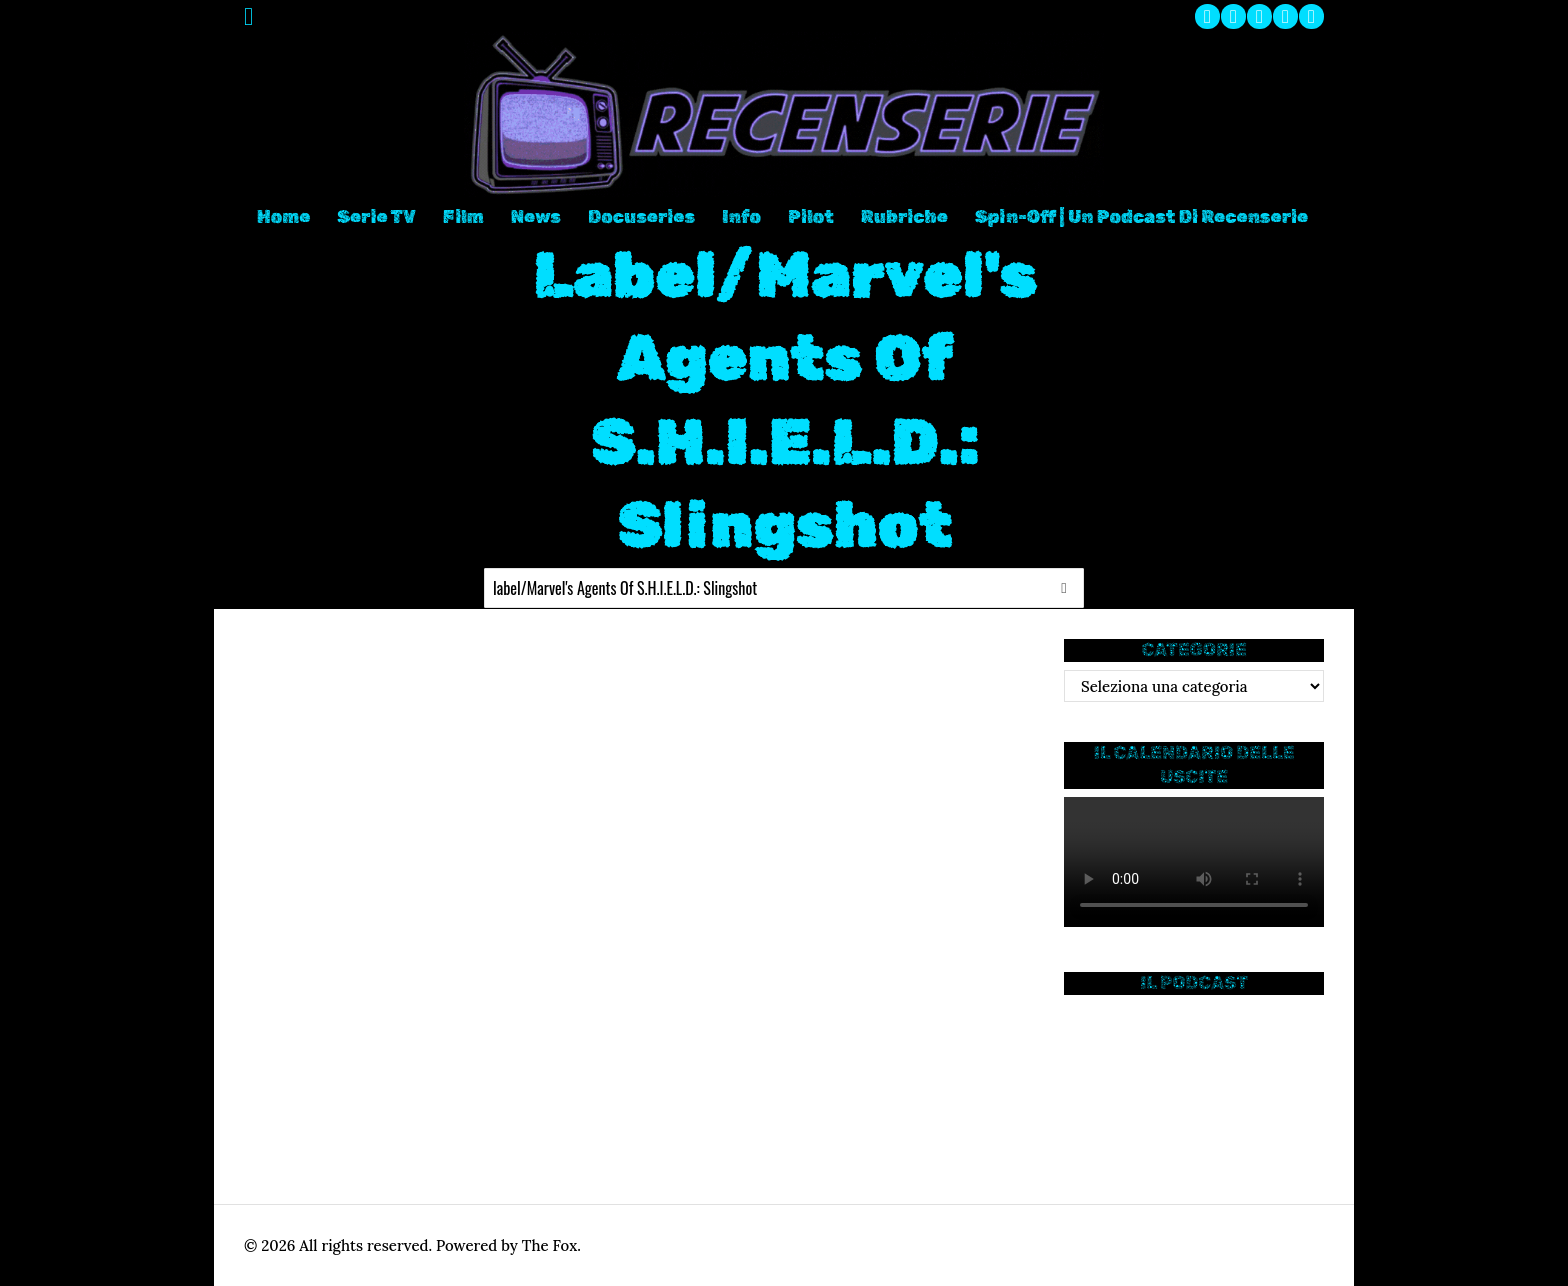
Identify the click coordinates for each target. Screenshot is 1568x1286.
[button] (1064, 588)
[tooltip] (1207, 16)
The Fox (549, 1245)
